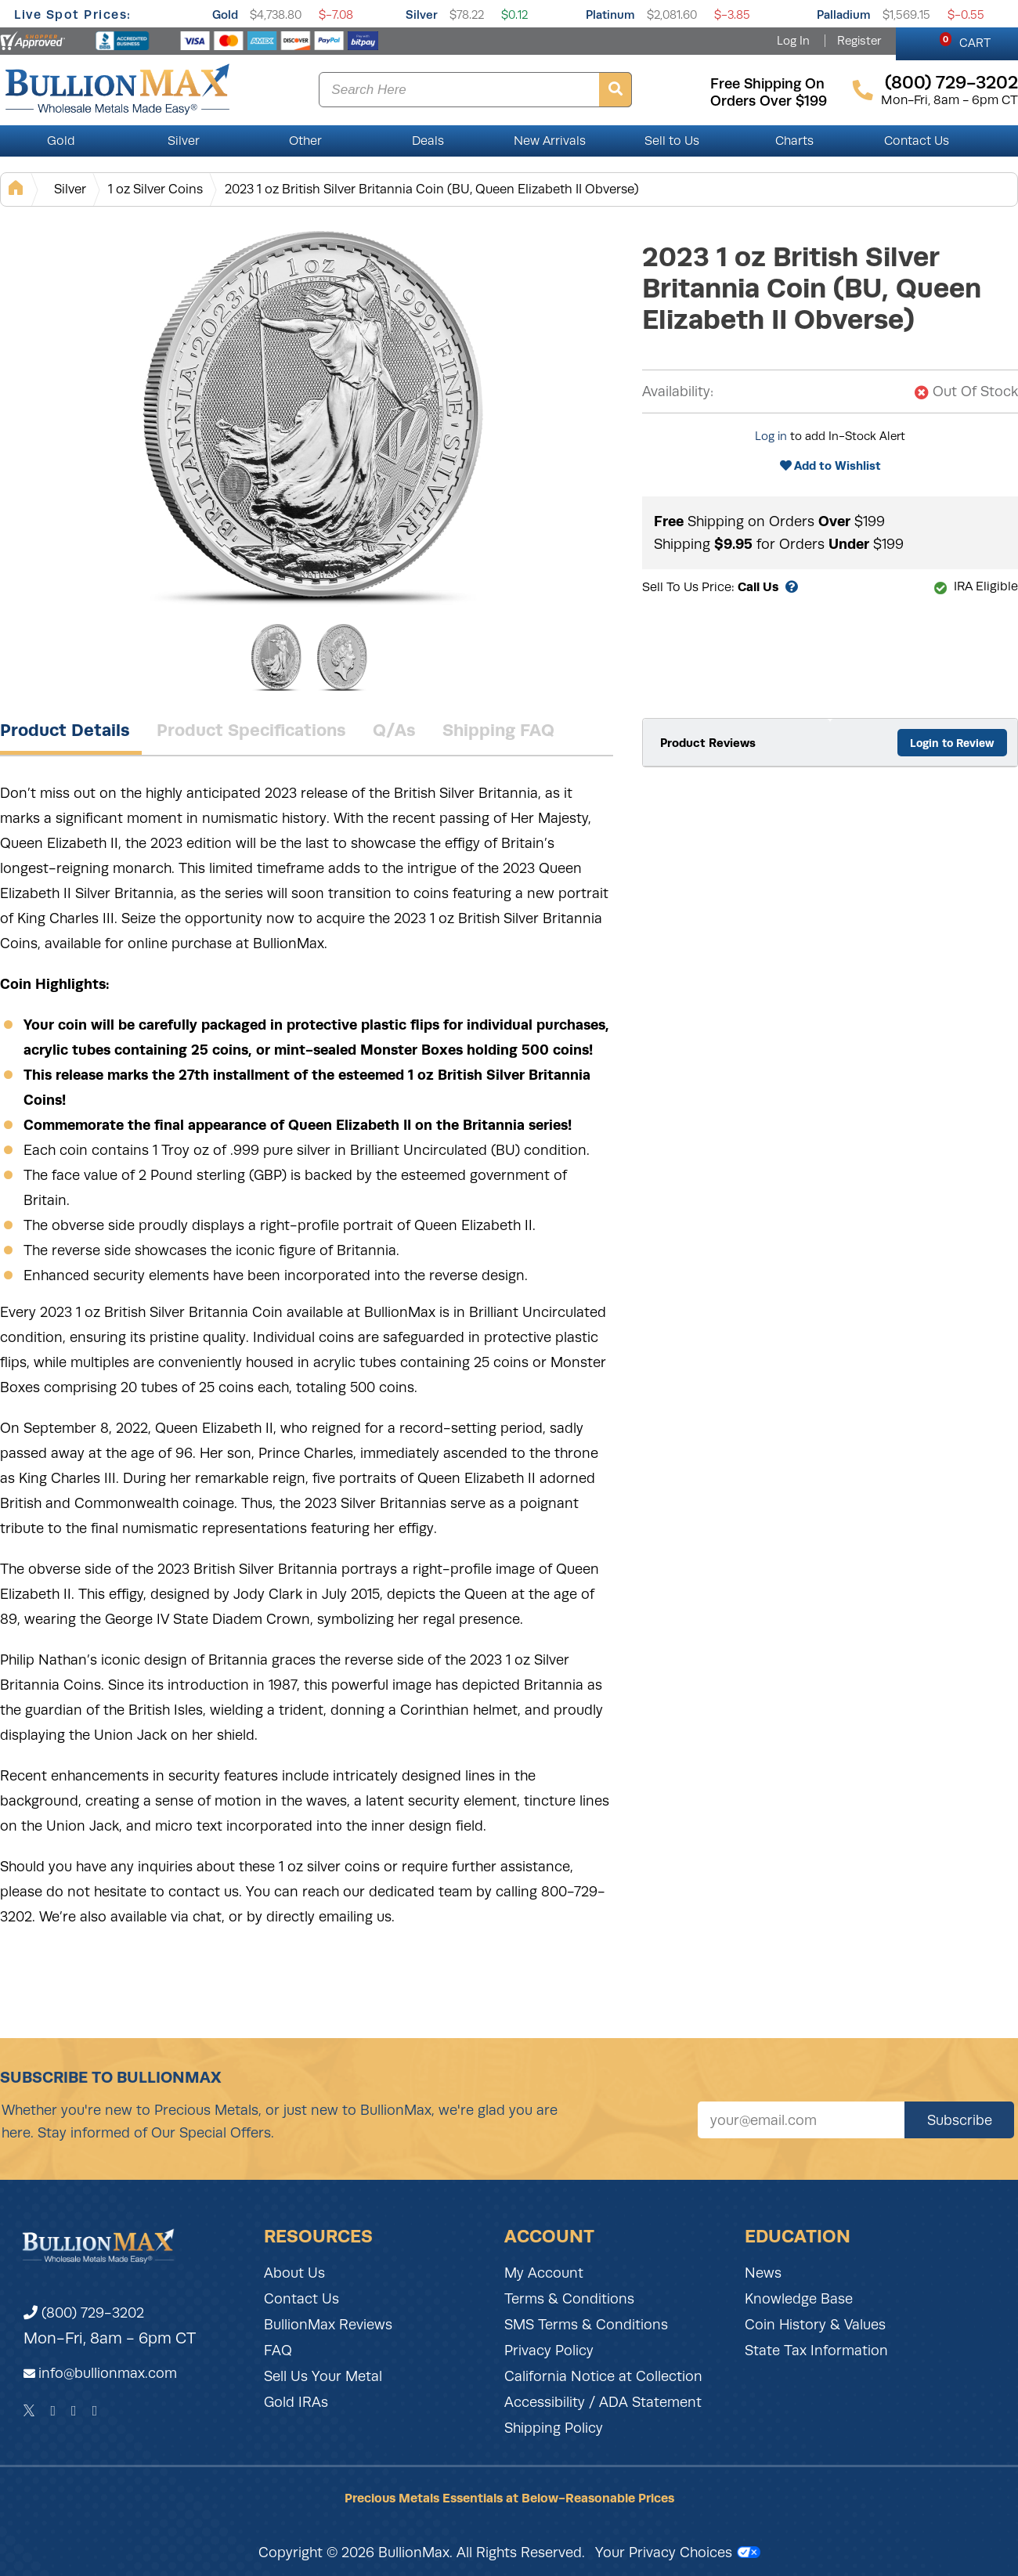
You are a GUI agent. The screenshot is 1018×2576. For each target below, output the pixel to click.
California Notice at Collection (603, 2376)
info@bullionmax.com (107, 2373)
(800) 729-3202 (83, 2313)
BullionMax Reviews (328, 2324)
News (763, 2273)
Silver (422, 14)
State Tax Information (816, 2350)
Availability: (677, 391)
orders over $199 (768, 101)
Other (305, 141)
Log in (771, 436)
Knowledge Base (799, 2299)
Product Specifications (251, 730)
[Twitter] (29, 2411)
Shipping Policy (553, 2428)
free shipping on (767, 84)
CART (965, 40)
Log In (793, 40)
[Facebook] (53, 2411)
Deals (428, 141)
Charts (794, 141)
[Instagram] (74, 2411)
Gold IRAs (296, 2402)
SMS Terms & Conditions (586, 2324)
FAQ (278, 2350)
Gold (225, 14)
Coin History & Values (815, 2324)
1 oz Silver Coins (155, 189)
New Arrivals (550, 141)
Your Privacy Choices (677, 2552)
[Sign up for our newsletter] (801, 2120)
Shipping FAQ (498, 730)
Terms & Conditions (569, 2299)
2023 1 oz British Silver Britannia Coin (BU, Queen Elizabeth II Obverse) (432, 189)
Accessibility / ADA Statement (603, 2402)
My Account (543, 2273)
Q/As (394, 730)
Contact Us (916, 141)
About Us (294, 2273)
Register (859, 40)
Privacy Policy (549, 2350)
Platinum (610, 14)
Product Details (65, 730)
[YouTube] (95, 2411)
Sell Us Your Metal (323, 2376)
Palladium (844, 14)
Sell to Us (671, 141)
